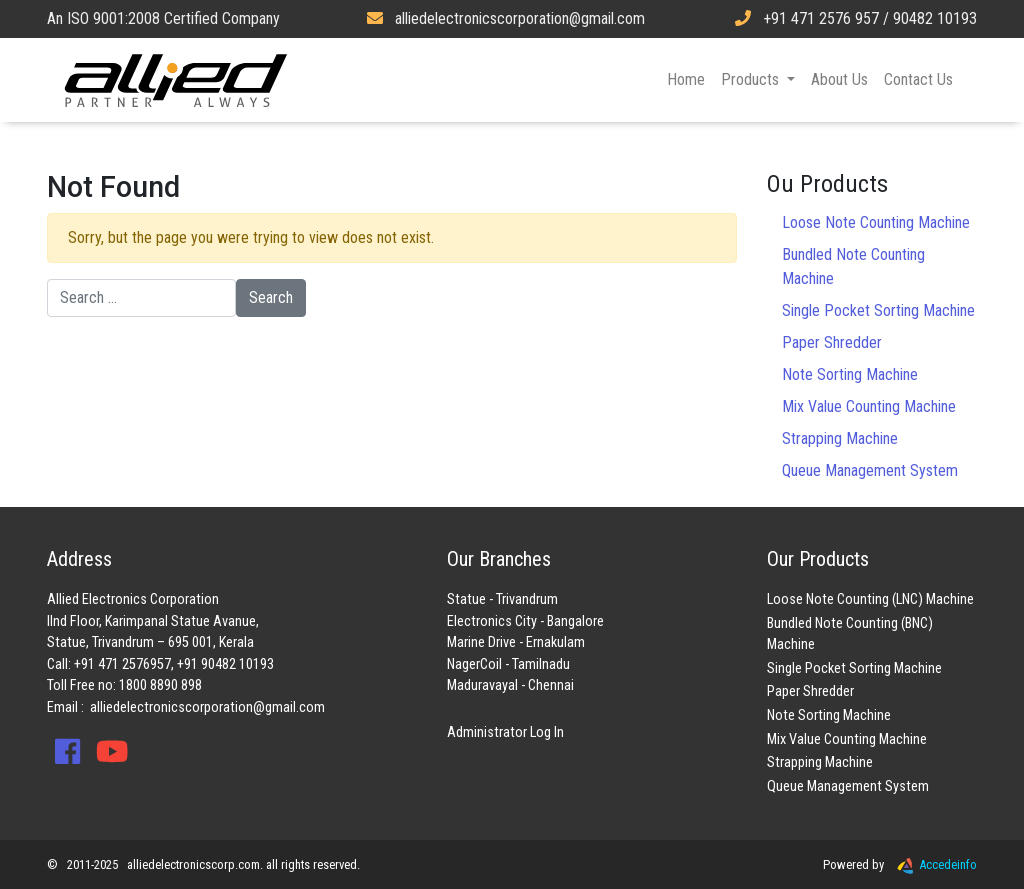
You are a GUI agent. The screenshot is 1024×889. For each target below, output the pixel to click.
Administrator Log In (505, 732)
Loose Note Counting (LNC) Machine (870, 599)
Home (686, 79)
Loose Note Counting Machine (876, 222)
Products (752, 79)
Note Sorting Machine (850, 374)
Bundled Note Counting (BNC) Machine (850, 634)
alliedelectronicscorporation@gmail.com (207, 707)
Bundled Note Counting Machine (853, 266)
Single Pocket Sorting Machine (878, 310)
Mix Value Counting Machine (869, 406)
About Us (839, 79)
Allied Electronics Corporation (176, 80)
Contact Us (918, 79)
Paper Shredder (832, 342)
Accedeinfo (932, 864)
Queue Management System (870, 470)
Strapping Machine (840, 438)
